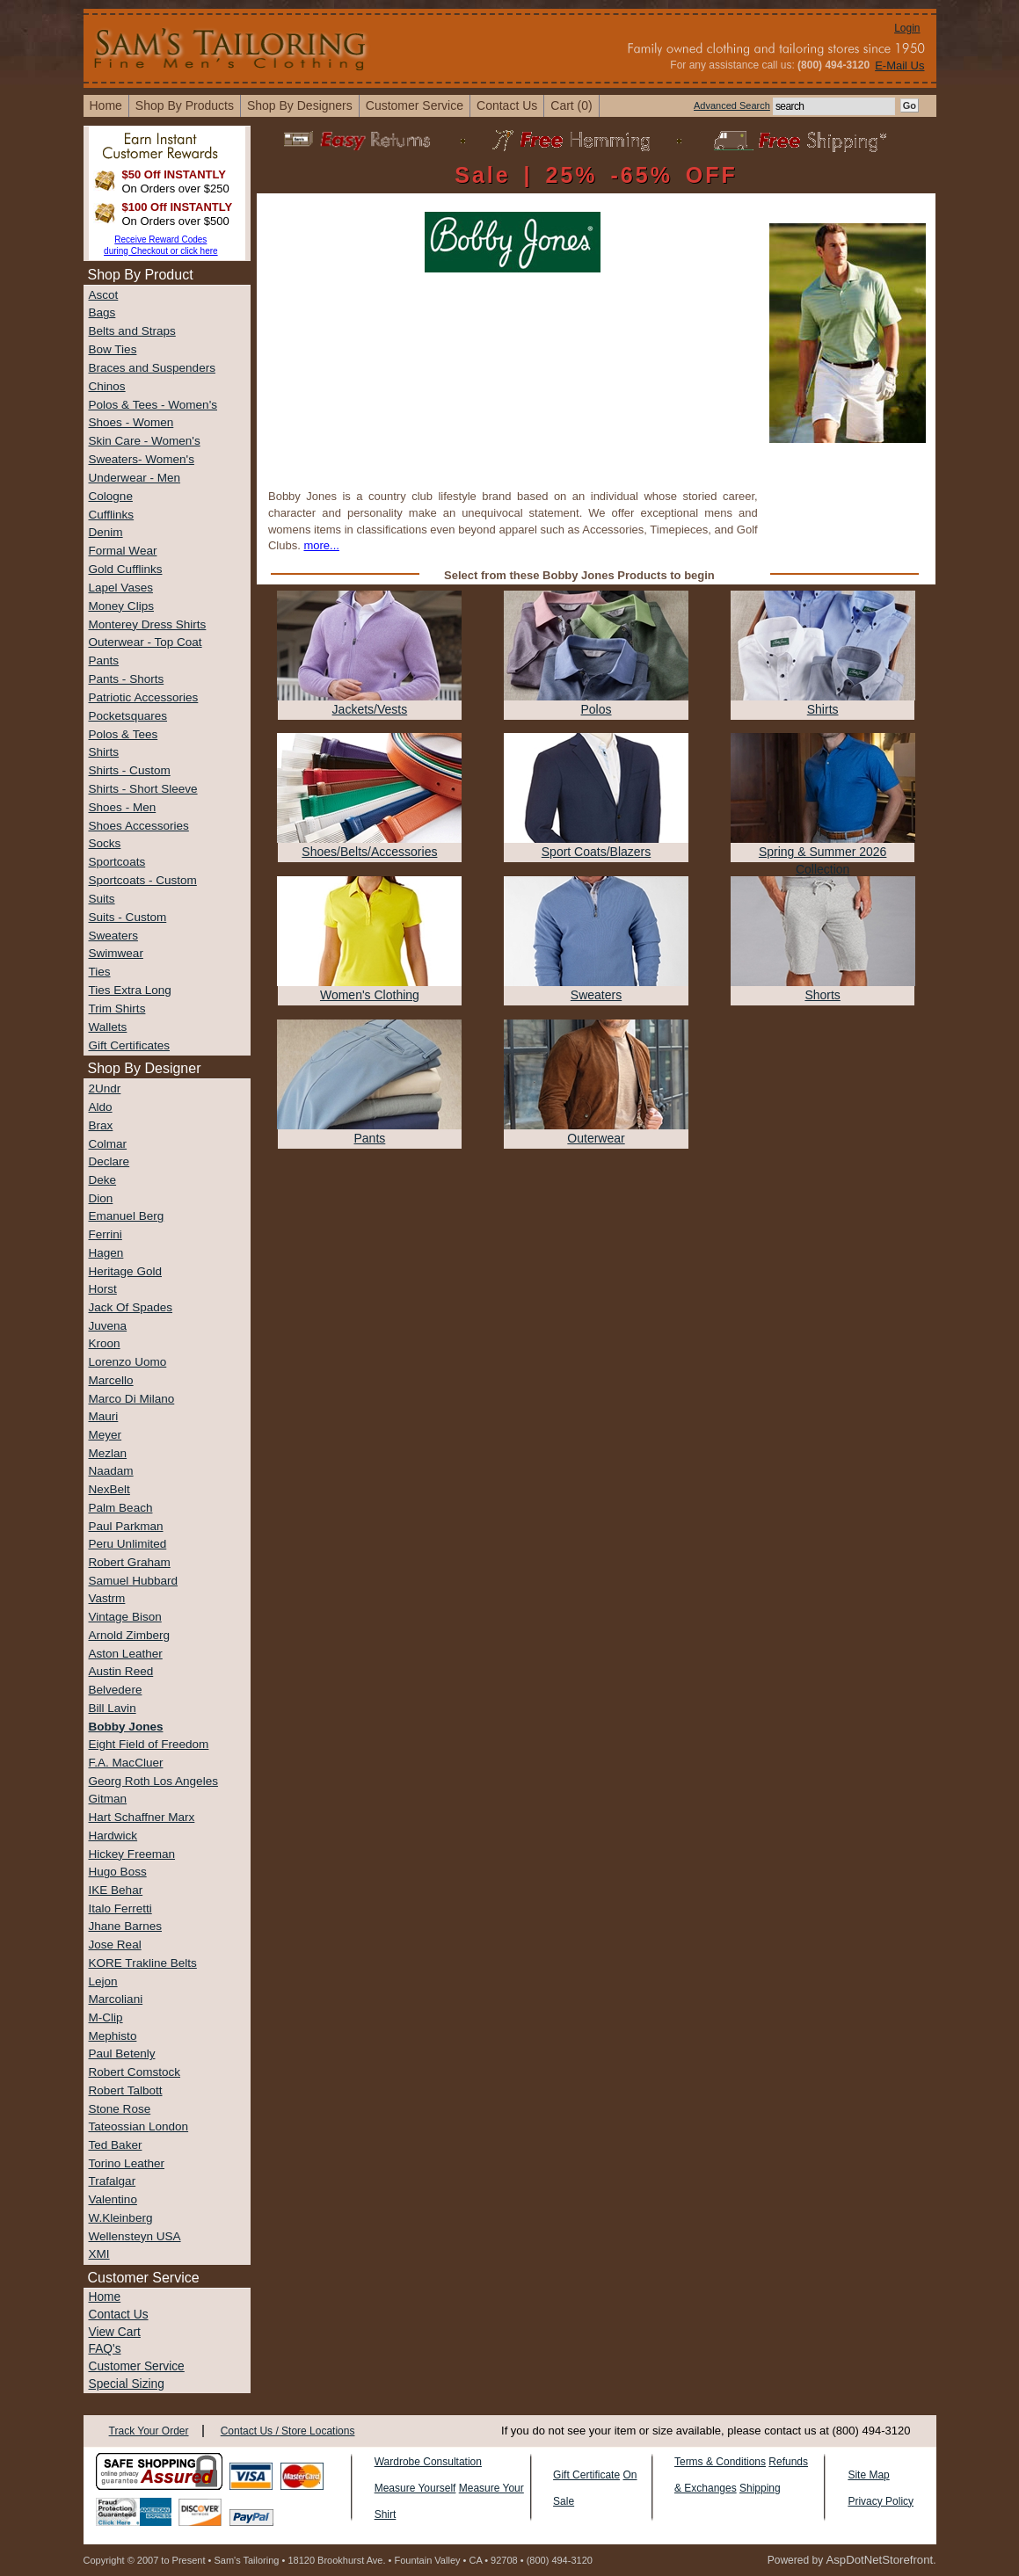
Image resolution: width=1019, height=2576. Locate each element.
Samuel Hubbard (133, 1580)
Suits (102, 898)
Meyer (105, 1434)
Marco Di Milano (132, 1398)
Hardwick (113, 1835)
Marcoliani (116, 1999)
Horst (103, 1288)
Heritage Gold (126, 1271)
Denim (106, 532)
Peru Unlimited (128, 1543)
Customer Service (414, 105)
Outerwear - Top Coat (145, 642)
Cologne (111, 496)
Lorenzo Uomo (128, 1361)
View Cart (115, 2332)
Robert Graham (130, 1562)
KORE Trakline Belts (143, 1963)
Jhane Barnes (126, 1926)
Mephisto (113, 2036)
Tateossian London (139, 2126)
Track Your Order (149, 2431)
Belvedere (115, 1689)
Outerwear (595, 1138)
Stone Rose (120, 2108)
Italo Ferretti (120, 1908)
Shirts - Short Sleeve (143, 788)
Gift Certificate (586, 2475)
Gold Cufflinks (126, 569)
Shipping (760, 2488)
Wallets (108, 1027)
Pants (104, 660)
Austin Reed (121, 1671)
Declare (109, 1161)
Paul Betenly (122, 2053)
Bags (102, 312)
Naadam (111, 1470)
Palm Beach (121, 1507)
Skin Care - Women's (144, 440)
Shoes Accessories (139, 825)
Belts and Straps (132, 330)
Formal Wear (123, 550)
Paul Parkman (126, 1526)
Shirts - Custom (130, 770)
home (106, 105)
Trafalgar (112, 2181)
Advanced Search (732, 105)
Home (105, 2297)
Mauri (104, 1416)
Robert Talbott (126, 2090)
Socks (105, 843)
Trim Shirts (117, 1008)
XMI (99, 2253)
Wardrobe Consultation (428, 2462)
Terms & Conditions (720, 2462)
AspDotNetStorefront (879, 2559)
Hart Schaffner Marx (142, 1817)
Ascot (104, 294)
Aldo (101, 1107)
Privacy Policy (880, 2501)
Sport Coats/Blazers (596, 852)
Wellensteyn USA (135, 2236)
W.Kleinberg (121, 2217)
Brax (101, 1125)
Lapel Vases (121, 587)
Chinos (107, 386)
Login (907, 28)
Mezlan (108, 1453)
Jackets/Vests (370, 709)
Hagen (106, 1252)
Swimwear (116, 953)
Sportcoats (117, 861)
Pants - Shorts (126, 679)
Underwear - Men (135, 477)
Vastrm (107, 1598)
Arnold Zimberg (130, 1635)
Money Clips (121, 606)
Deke (103, 1179)
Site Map (868, 2475)
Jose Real (115, 1944)
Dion (101, 1198)
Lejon (103, 1981)
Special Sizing (126, 2384)
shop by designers (300, 105)
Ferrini (105, 1234)
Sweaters (113, 935)
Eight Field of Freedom (149, 1744)
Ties (100, 971)
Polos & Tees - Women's (153, 404)
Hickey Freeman (132, 1854)
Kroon (104, 1343)
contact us (507, 105)
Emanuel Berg (126, 1216)
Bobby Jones (126, 1726)
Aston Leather (126, 1653)
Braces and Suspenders (152, 367)
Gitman (108, 1798)
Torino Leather (127, 2163)
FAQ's (105, 2348)
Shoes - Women (131, 422)
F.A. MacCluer (126, 1762)
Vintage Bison (125, 1616)
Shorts (822, 995)
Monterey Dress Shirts (148, 624)
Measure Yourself (415, 2488)
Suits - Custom (128, 917)
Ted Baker (115, 2145)
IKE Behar (116, 1890)
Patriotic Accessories (144, 697)
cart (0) (571, 105)
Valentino (113, 2199)
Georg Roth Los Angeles (153, 1781)
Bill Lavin (112, 1708)
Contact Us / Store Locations (288, 2431)
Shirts (104, 751)
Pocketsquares (128, 715)
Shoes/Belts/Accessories (369, 852)
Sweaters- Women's (141, 459)
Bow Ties (113, 349)
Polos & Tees (123, 734)
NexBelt (109, 1489)
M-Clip (106, 2017)
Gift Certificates (130, 1045)
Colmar (108, 1143)
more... (320, 545)
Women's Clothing (369, 995)
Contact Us (119, 2314)
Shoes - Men (122, 807)
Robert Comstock (135, 2072)
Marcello (111, 1380)
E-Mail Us (899, 65)
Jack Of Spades (131, 1307)
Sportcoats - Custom (143, 880)
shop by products (184, 105)
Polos (596, 709)
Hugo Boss (118, 1871)
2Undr (105, 1088)
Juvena (108, 1325)
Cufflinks (112, 514)
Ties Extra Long (130, 990)
